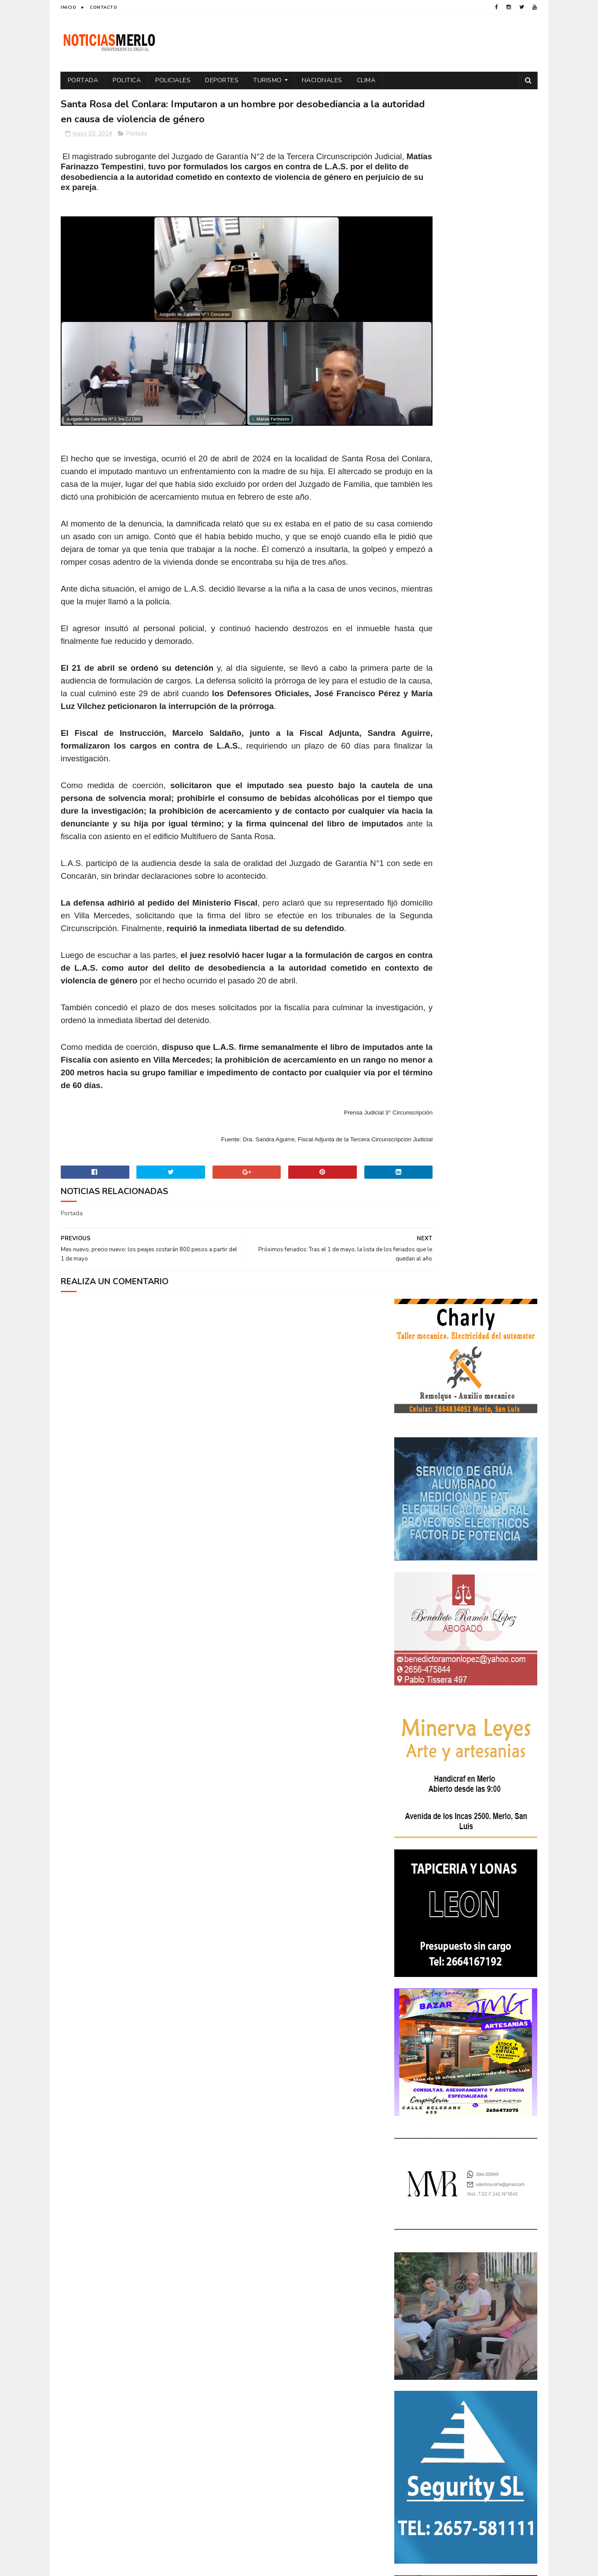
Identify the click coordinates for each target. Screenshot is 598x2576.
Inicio (68, 7)
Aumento (454, 2221)
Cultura (503, 2236)
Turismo (267, 80)
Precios (467, 2328)
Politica (127, 80)
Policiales (173, 80)
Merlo (463, 2298)
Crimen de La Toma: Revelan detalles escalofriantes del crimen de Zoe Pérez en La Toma (490, 2095)
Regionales (414, 2344)
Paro (406, 2313)
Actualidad (415, 2221)
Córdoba (490, 2221)
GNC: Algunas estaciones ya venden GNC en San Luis (490, 2132)
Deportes (222, 80)
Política (508, 2313)
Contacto (103, 7)
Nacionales (322, 80)
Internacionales (421, 2298)
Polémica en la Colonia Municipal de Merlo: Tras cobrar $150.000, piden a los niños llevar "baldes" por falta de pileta (465, 2045)
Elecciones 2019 (502, 2267)
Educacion (413, 2267)
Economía (487, 2251)
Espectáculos (462, 2282)
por (404, 2328)
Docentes (450, 2251)
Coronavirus (417, 2236)
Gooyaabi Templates (208, 2565)
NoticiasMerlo (438, 1986)
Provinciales (507, 2328)
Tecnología (414, 2359)
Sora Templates (113, 2565)
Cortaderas (464, 2236)
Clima (366, 80)
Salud (449, 2344)
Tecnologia (484, 2344)
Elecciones (454, 2267)
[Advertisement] (137, 2483)
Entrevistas (415, 2282)
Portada (83, 80)
